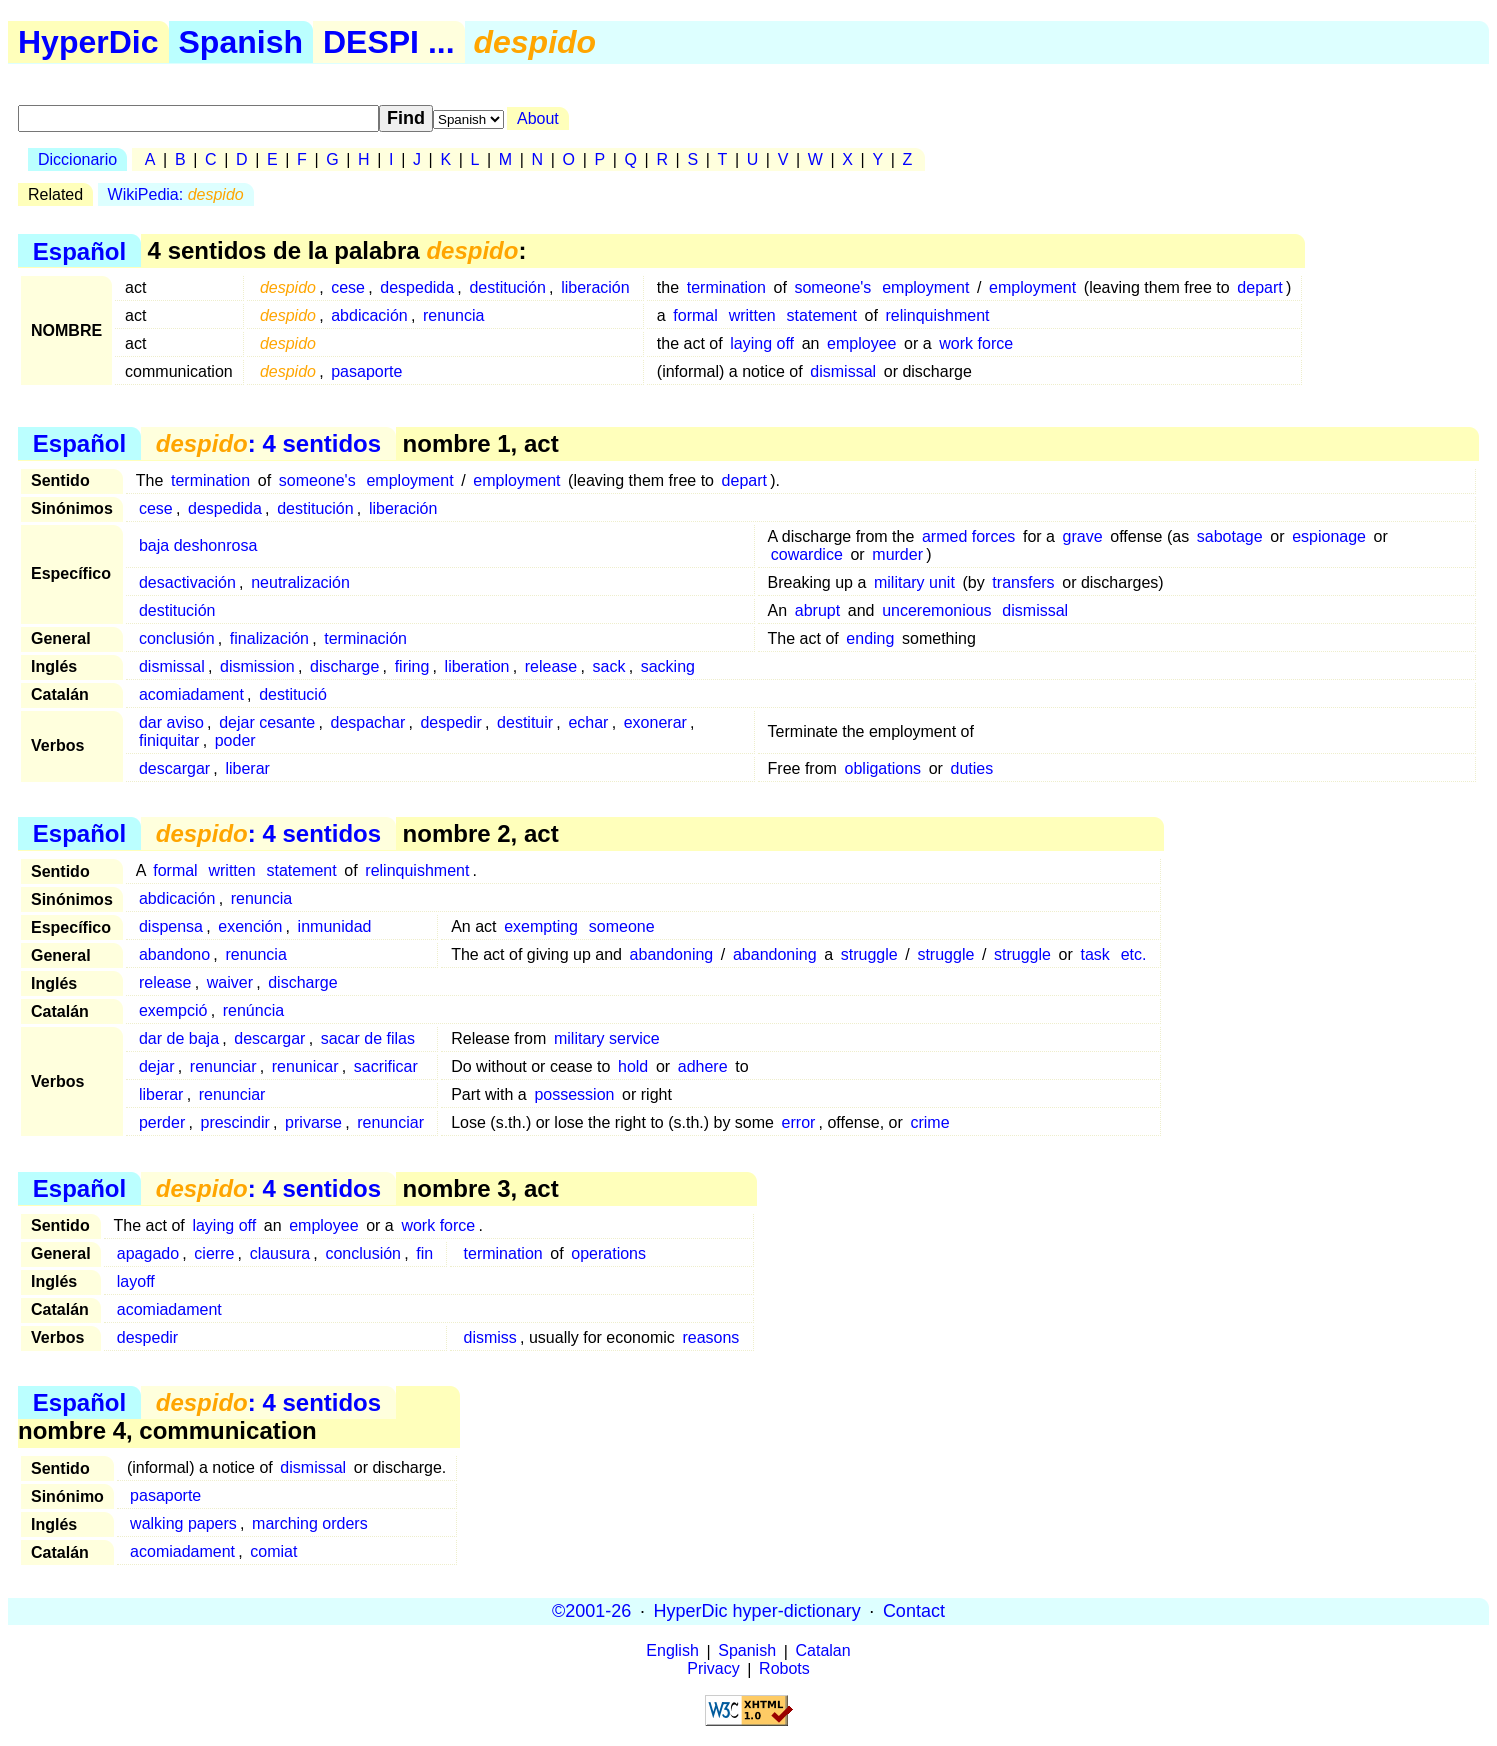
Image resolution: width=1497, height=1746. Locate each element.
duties (972, 768)
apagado (148, 1253)
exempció (173, 1010)
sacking (668, 666)
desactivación (187, 582)
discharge (344, 666)
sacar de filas (368, 1038)
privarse (313, 1122)
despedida (417, 287)
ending (870, 638)
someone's (832, 287)
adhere (703, 1066)
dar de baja (179, 1038)
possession (574, 1094)
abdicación (369, 315)
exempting (541, 926)
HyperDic (88, 42)
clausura (280, 1253)
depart (1259, 287)
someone (622, 926)
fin (424, 1253)
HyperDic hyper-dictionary (757, 1611)
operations (608, 1253)
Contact (914, 1611)
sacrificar (386, 1066)
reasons (710, 1337)
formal (695, 315)
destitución (507, 287)
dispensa (171, 926)
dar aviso (171, 722)
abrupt (817, 610)
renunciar (223, 1066)
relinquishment (937, 315)
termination (726, 287)
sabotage (1230, 536)
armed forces (968, 536)
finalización (269, 638)
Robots (784, 1669)
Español (79, 250)
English (672, 1651)
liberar (247, 768)
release (551, 666)
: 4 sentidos (268, 443)
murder (897, 554)
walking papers (183, 1523)
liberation (477, 666)
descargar (174, 768)
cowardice (807, 554)
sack (609, 666)
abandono (174, 954)
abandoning (672, 954)
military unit (914, 582)
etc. (1134, 954)
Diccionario (77, 159)
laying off (762, 343)
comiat (273, 1551)
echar (588, 722)
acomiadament (191, 694)
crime (929, 1122)
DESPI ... (389, 42)
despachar (367, 722)
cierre (214, 1253)
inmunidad (335, 926)
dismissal (843, 371)
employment (925, 287)
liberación (595, 287)
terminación (365, 638)
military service (607, 1038)
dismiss (490, 1337)
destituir (525, 722)
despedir (450, 722)
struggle (869, 954)
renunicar (305, 1066)
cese (348, 287)
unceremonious (936, 610)
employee (861, 343)
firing (412, 666)
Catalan (823, 1651)
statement (822, 315)
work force (976, 343)
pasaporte (366, 371)
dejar (157, 1066)
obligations (883, 768)
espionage (1329, 536)
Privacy (713, 1669)
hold (633, 1066)
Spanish (241, 42)
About (538, 118)
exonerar (655, 722)
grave (1083, 536)
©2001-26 (591, 1611)
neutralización (300, 582)
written (752, 315)
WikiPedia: (176, 194)
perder (162, 1122)
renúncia (253, 1010)
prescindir (234, 1122)
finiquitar (169, 740)
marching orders (310, 1523)
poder (235, 740)
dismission (257, 666)
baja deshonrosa (198, 545)
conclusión (177, 638)
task (1094, 954)
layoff (136, 1281)
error (799, 1122)
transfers (1023, 582)
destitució (293, 694)
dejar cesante (267, 722)
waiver (230, 982)
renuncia (453, 315)
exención (250, 926)
